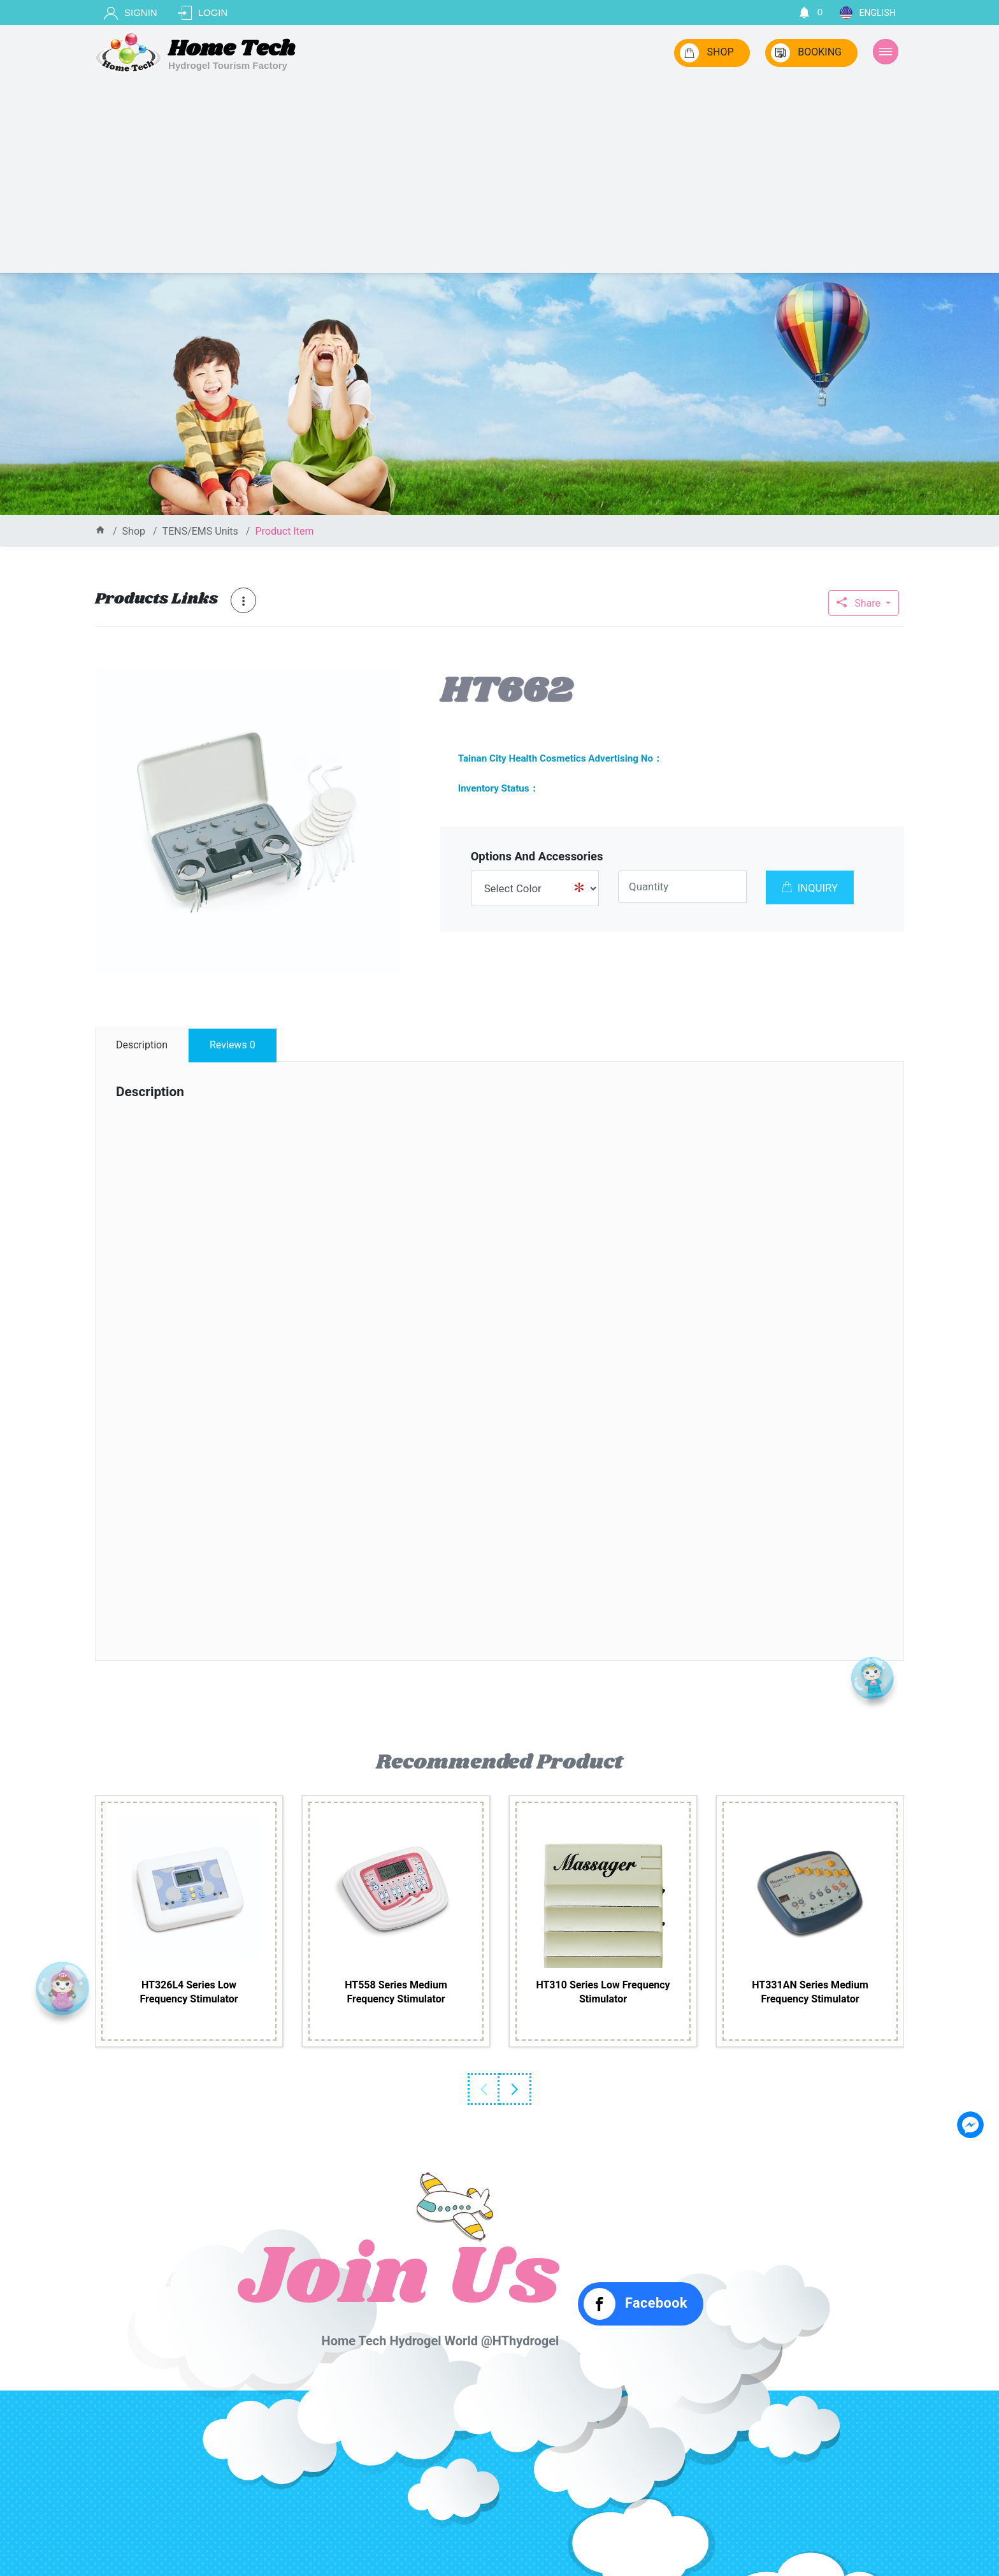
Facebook (635, 2304)
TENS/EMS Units (200, 531)
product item (284, 531)
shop (133, 531)
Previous (484, 2089)
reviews (232, 1045)
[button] (388, 679)
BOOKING (806, 52)
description (142, 1045)
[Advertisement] (499, 177)
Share (860, 603)
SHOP (707, 52)
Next (515, 2089)
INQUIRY (810, 887)
